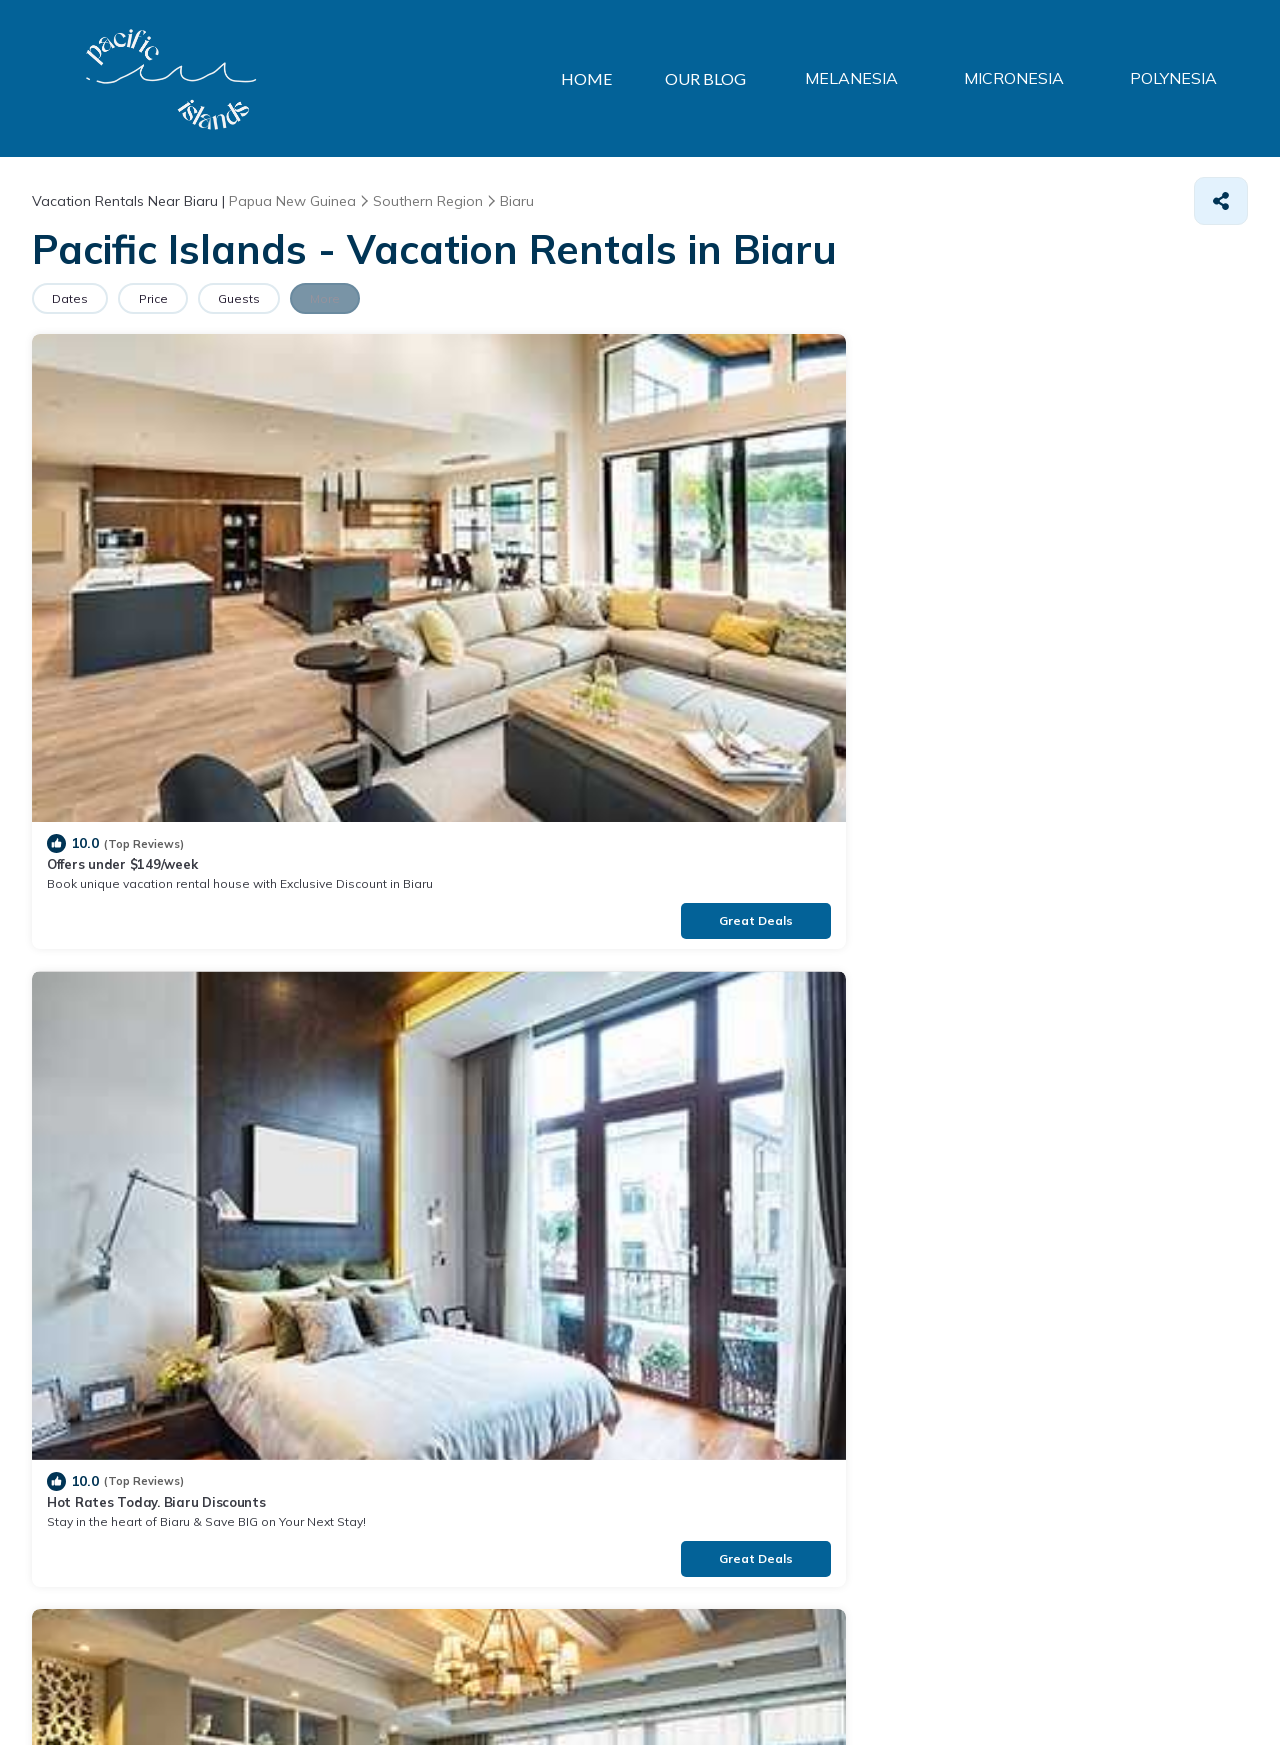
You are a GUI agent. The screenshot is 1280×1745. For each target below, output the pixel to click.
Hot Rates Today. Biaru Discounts (465, 550)
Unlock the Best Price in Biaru (143, 892)
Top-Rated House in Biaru (748, 892)
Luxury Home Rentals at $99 (1064, 892)
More (373, 298)
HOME (602, 78)
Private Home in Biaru (1044, 550)
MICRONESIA (1026, 79)
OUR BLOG (726, 78)
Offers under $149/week (122, 550)
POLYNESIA (1177, 79)
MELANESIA (871, 79)
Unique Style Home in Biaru (444, 892)
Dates (77, 298)
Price (173, 298)
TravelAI (177, 1684)
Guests (273, 298)
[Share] (1221, 201)
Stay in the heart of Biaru (747, 550)
